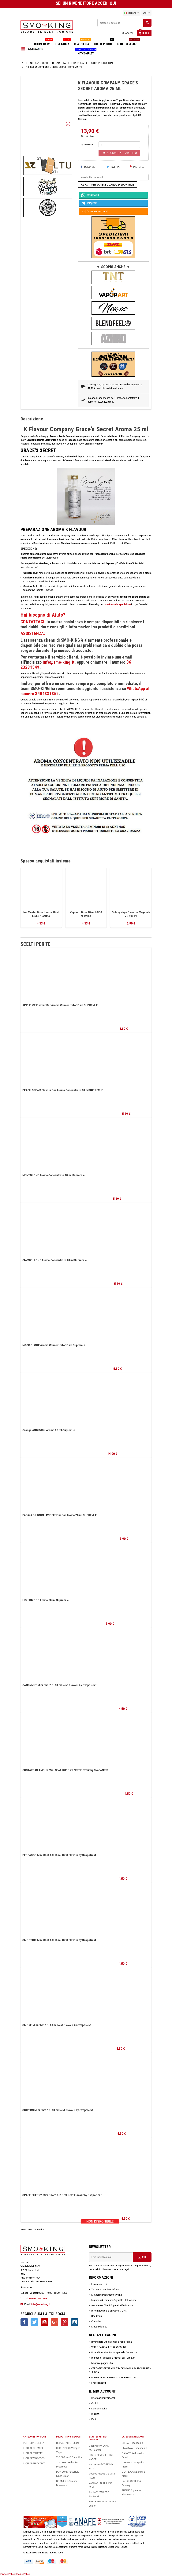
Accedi (127, 33)
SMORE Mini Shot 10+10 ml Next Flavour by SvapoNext (56, 2025)
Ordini (94, 2403)
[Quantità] (119, 144)
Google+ (54, 2322)
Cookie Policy (22, 2574)
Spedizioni (96, 2316)
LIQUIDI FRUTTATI (33, 2453)
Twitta (113, 166)
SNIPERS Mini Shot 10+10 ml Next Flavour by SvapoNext (57, 2110)
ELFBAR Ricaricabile (132, 2442)
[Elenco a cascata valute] (146, 13)
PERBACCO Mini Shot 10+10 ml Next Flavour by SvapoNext (59, 1855)
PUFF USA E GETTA (33, 2442)
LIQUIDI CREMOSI (33, 2448)
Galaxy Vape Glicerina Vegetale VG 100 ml (131, 914)
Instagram (74, 2322)
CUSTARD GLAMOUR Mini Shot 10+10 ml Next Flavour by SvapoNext (65, 1770)
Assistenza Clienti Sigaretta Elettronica (112, 2305)
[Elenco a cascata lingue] (131, 13)
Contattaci (96, 2321)
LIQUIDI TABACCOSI (34, 2458)
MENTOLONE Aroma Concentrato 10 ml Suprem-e (53, 1175)
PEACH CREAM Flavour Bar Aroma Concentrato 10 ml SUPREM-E (62, 1090)
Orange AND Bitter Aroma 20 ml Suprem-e (48, 1430)
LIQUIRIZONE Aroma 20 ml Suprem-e (45, 1600)
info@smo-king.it (58, 662)
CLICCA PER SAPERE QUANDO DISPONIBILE (107, 184)
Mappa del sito (99, 2326)
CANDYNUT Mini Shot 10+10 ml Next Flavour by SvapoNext (59, 1685)
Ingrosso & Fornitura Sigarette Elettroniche (113, 2300)
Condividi (88, 166)
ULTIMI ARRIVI (43, 42)
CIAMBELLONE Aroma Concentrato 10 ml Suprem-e (54, 1260)
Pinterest (138, 166)
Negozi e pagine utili (102, 2363)
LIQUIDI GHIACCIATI (34, 2463)
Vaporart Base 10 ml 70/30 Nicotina (86, 914)
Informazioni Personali (103, 2398)
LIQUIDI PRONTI (104, 42)
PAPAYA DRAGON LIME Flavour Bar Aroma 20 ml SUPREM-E (59, 1515)
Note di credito (99, 2408)
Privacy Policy (7, 2574)
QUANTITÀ (87, 144)
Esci (93, 2419)
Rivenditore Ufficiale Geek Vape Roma (111, 2341)
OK (142, 2257)
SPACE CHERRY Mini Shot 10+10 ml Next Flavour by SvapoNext (62, 2195)
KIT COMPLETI (86, 52)
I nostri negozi (98, 2382)
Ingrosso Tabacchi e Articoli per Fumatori (113, 2357)
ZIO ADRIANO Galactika (69, 2457)
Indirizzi (95, 2413)
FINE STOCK (63, 42)
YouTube (44, 2322)
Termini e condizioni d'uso (105, 2289)
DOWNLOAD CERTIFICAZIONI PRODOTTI (113, 2377)
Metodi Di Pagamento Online (106, 2294)
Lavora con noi (99, 2284)
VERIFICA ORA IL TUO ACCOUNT (108, 2347)
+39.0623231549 (38, 2298)
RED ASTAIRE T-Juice (67, 2442)
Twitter (34, 2322)
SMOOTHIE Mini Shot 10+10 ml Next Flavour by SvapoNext (59, 1940)
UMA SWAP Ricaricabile (134, 2448)
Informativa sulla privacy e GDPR (108, 2310)
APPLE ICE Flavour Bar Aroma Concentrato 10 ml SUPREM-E (60, 1005)
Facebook (24, 2322)
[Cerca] (124, 23)
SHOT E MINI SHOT (128, 42)
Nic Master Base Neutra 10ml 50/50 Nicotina (41, 914)
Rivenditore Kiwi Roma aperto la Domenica (114, 2352)
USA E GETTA (82, 42)
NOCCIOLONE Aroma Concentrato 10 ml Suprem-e (53, 1345)
